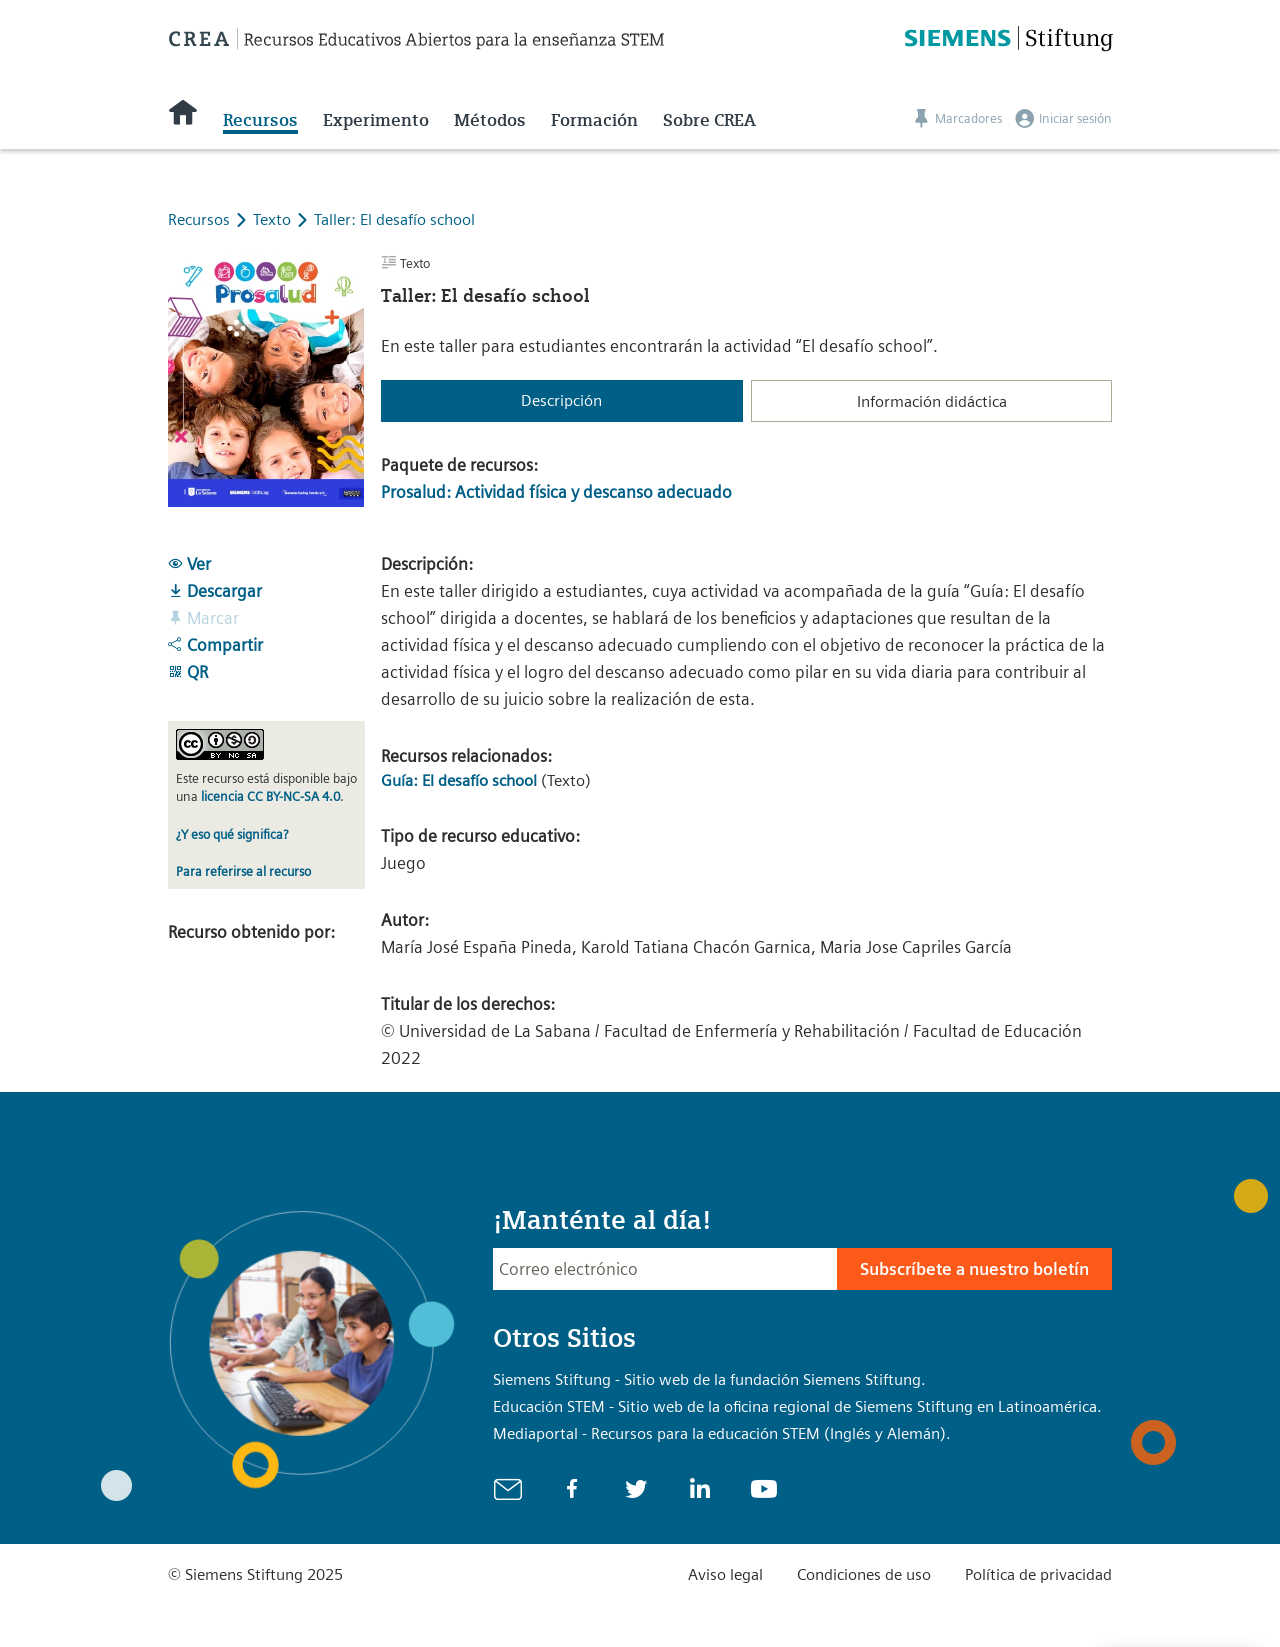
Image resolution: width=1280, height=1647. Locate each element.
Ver (189, 564)
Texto (274, 219)
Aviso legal (725, 1574)
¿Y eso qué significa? (232, 834)
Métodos (490, 120)
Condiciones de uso (864, 1574)
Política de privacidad (1038, 1574)
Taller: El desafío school (394, 219)
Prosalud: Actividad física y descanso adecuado (556, 492)
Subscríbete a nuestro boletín (974, 1269)
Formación (594, 120)
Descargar (215, 591)
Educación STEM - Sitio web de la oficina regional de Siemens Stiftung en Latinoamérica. (797, 1406)
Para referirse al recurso (243, 871)
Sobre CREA (709, 120)
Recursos (260, 120)
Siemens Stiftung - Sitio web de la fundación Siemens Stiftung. (709, 1379)
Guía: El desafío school (461, 780)
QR (188, 672)
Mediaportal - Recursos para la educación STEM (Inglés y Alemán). (722, 1433)
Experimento (376, 120)
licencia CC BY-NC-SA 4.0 (270, 796)
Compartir (215, 645)
